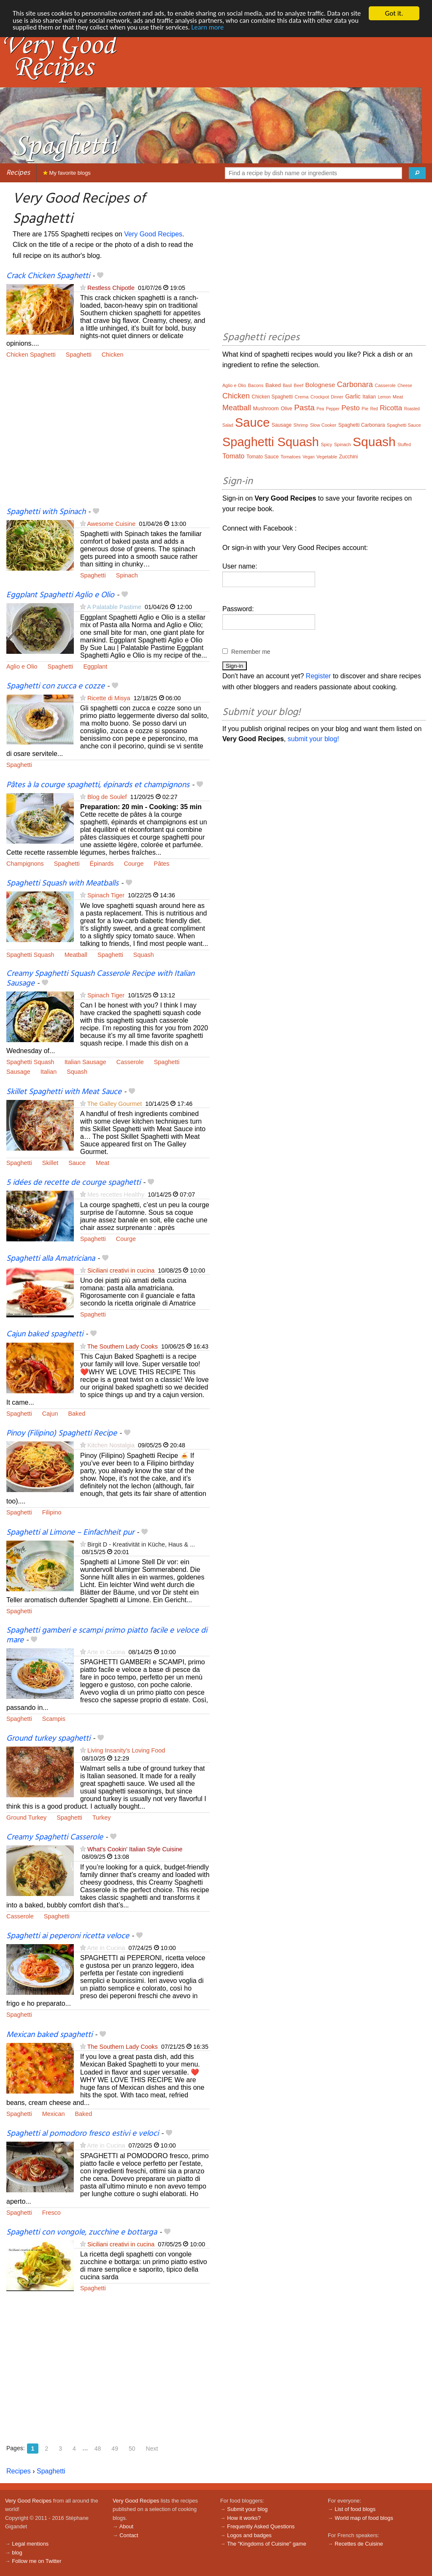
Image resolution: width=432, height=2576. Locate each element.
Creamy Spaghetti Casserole (54, 1837)
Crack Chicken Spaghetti (48, 276)
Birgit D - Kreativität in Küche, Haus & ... (141, 1544)
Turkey (101, 1817)
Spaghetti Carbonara (361, 425)
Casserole (130, 1062)
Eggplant (95, 666)
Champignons (25, 863)
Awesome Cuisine (111, 523)
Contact (128, 2535)
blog (17, 2552)
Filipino (52, 1512)
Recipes (18, 173)
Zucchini (348, 457)
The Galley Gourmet (114, 1103)
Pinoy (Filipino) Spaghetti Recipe (61, 1433)
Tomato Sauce (262, 457)
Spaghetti (79, 354)
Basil (287, 385)
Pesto (350, 408)
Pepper (332, 408)
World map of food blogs (364, 2518)
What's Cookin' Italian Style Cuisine (134, 1849)
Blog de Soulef (107, 797)
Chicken (113, 354)
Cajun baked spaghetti (44, 1334)
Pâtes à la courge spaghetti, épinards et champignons (97, 785)
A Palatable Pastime (114, 607)
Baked (76, 1413)
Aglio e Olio (22, 666)
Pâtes (162, 863)
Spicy (326, 444)
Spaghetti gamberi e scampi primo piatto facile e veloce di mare (106, 1635)
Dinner (337, 397)
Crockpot (319, 396)
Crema (301, 396)
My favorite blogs (67, 173)
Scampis (53, 1718)
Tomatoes (291, 456)
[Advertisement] (108, 438)
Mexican (53, 2113)
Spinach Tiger (105, 895)
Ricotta (391, 408)
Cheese (404, 385)
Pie (365, 408)
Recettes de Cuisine (359, 2544)
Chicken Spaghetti (31, 354)
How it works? (244, 2518)
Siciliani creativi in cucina (120, 1270)
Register (318, 676)
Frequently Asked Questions (260, 2526)
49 (114, 2448)
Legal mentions (30, 2544)
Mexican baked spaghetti (49, 2035)
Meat (102, 1162)
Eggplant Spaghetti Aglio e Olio (60, 595)
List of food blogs (355, 2509)
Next (152, 2448)
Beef (298, 385)
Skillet (50, 1162)
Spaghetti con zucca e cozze (55, 686)
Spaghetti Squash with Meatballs (62, 883)
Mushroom (266, 408)
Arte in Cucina (106, 1652)
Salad (227, 425)
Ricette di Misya (108, 698)
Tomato (233, 456)
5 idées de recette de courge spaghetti (73, 1182)
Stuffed (404, 444)
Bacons (256, 385)
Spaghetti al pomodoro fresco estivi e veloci (82, 2133)
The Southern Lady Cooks (122, 1346)
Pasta (304, 407)
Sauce (77, 1162)
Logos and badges (249, 2535)
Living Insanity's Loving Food (126, 1750)
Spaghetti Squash (30, 954)
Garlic (353, 396)
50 (132, 2448)
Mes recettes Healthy (115, 1194)
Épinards (102, 863)
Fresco (51, 2212)
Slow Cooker (323, 425)
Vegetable (326, 456)
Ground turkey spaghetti (48, 1738)
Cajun (50, 1413)
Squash (143, 954)
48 (97, 2448)
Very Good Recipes (153, 234)
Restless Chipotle (111, 287)
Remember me (250, 651)
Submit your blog (247, 2509)
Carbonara (355, 384)
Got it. (394, 13)
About (126, 2526)
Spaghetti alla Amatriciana (50, 1258)
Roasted (412, 408)
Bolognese (320, 384)
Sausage (18, 1071)
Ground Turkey (26, 1817)
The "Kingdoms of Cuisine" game (266, 2544)
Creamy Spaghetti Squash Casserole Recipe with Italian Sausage (100, 978)
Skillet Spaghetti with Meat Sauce (64, 1092)
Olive (286, 409)
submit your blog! (313, 738)
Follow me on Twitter (36, 2561)
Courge (133, 863)
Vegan (308, 457)
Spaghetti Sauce (404, 425)
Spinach (127, 575)
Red (374, 408)
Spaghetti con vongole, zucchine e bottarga (81, 2232)
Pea (320, 408)
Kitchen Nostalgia (111, 1445)
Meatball (76, 954)
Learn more (240, 28)
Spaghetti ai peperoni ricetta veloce (67, 1936)
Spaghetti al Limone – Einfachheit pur (70, 1532)
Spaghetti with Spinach (46, 512)
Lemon (384, 397)
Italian (48, 1071)
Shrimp (301, 425)
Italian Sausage (85, 1062)
